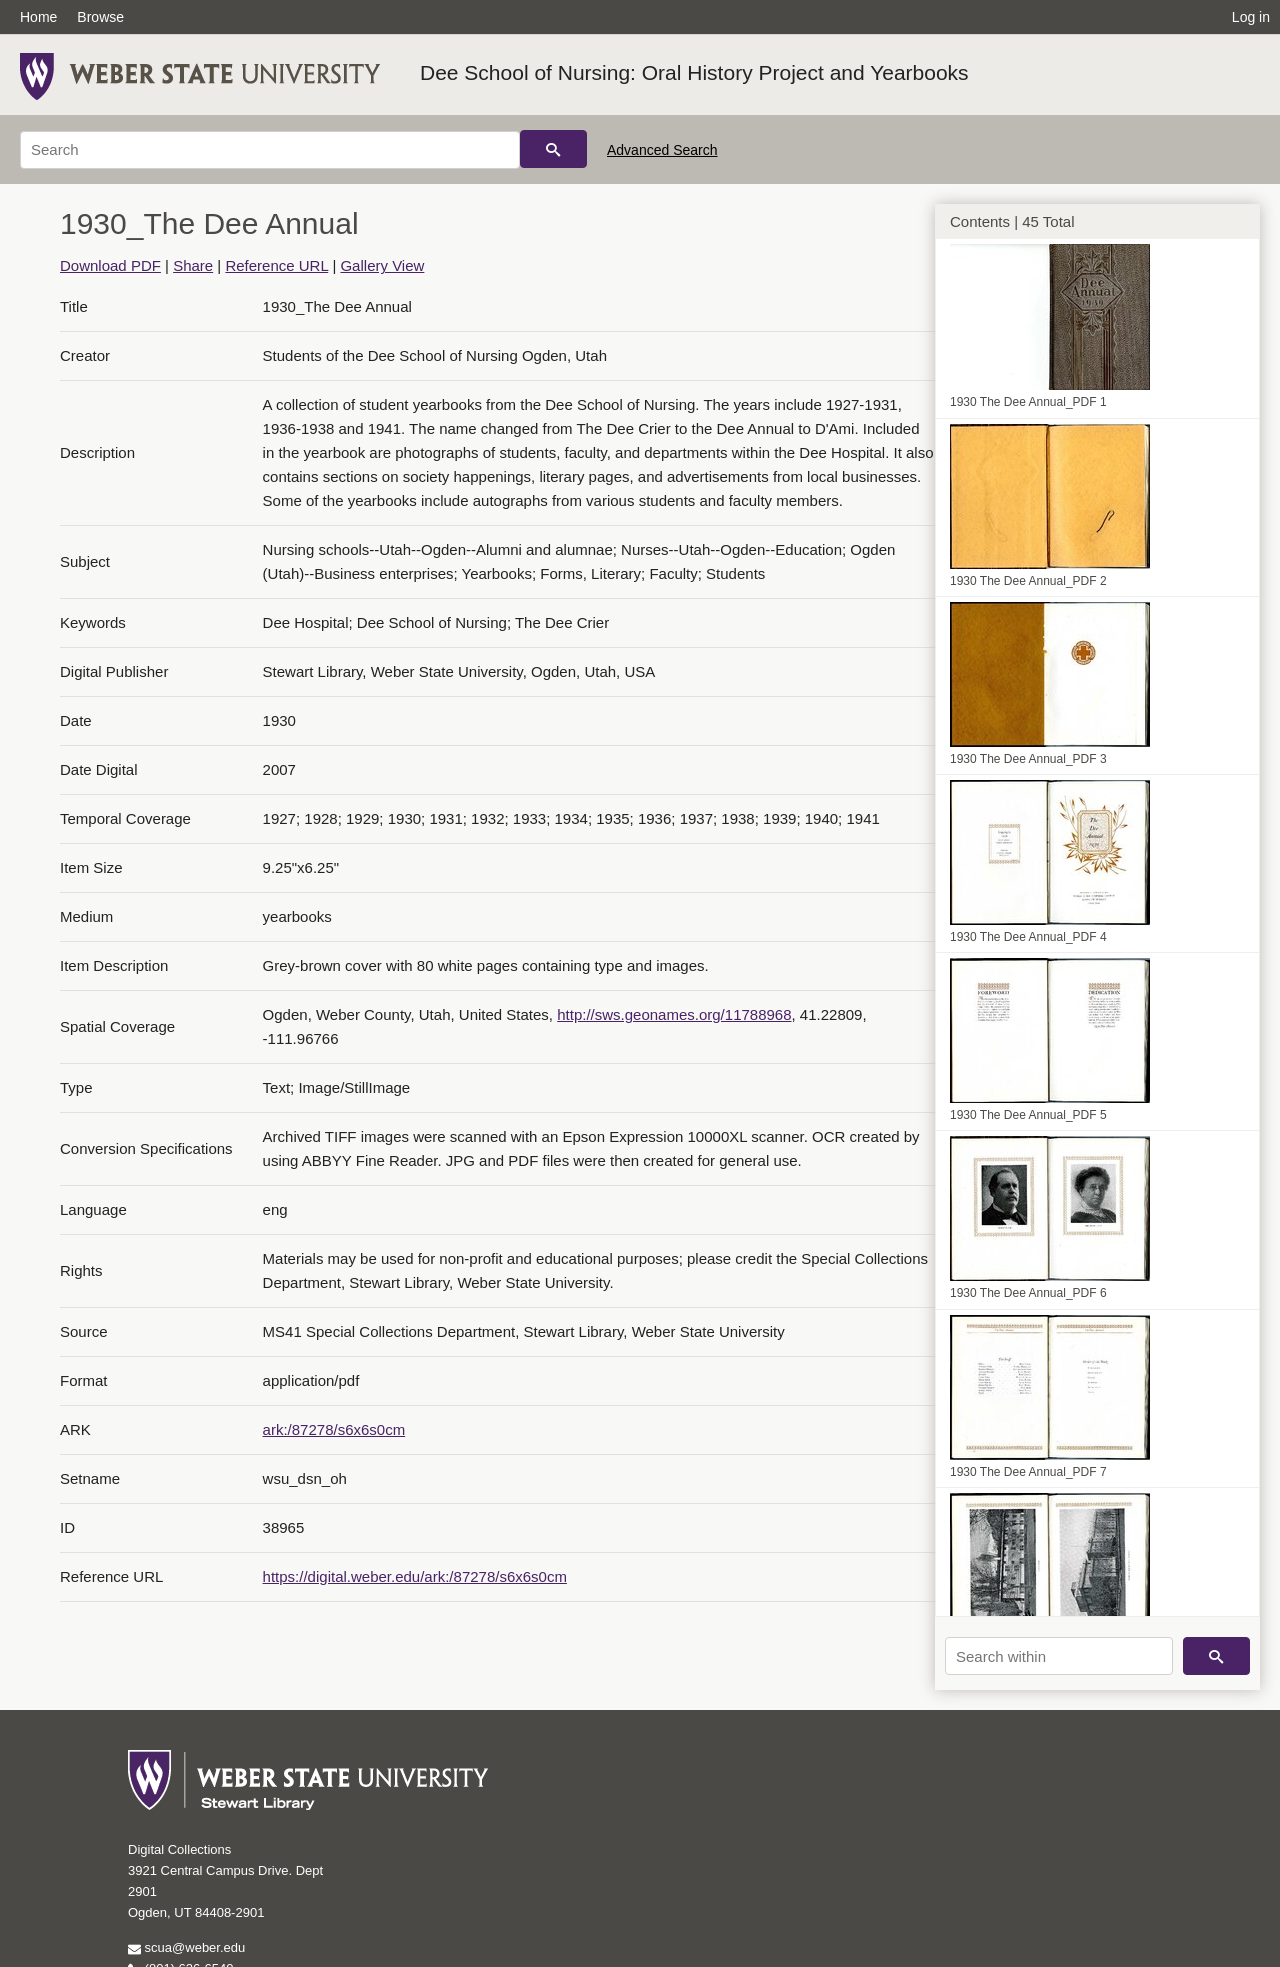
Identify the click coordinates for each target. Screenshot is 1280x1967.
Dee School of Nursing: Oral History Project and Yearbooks (694, 72)
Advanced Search (662, 150)
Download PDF (110, 265)
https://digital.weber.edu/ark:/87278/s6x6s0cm (415, 1576)
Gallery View (382, 265)
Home (38, 17)
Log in (1251, 17)
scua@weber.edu (186, 1947)
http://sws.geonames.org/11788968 (674, 1014)
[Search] (270, 150)
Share (193, 265)
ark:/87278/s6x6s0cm (334, 1429)
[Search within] (1059, 1656)
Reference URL (276, 265)
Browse (100, 17)
